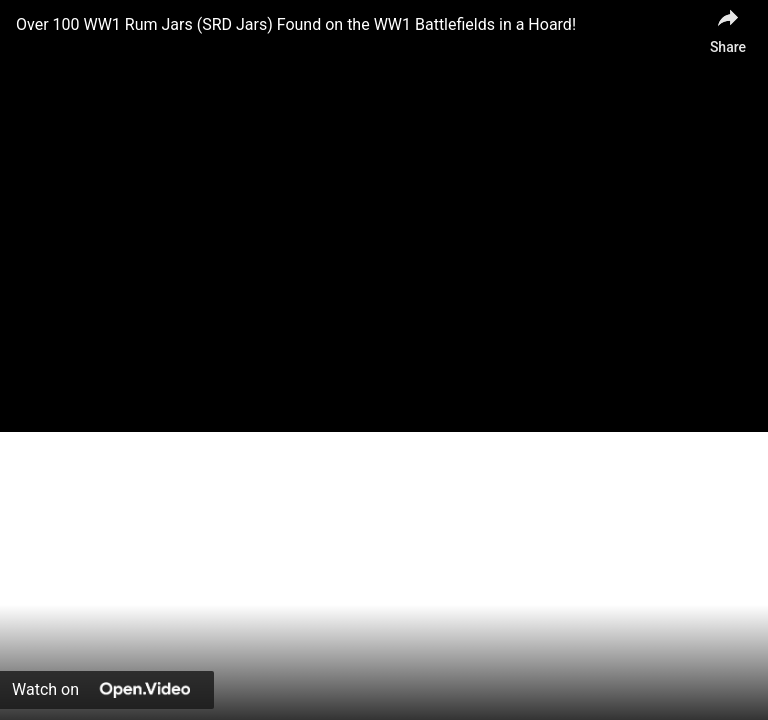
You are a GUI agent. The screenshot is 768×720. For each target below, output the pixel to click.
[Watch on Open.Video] (107, 690)
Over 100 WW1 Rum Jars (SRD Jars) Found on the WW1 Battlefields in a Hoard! (296, 24)
